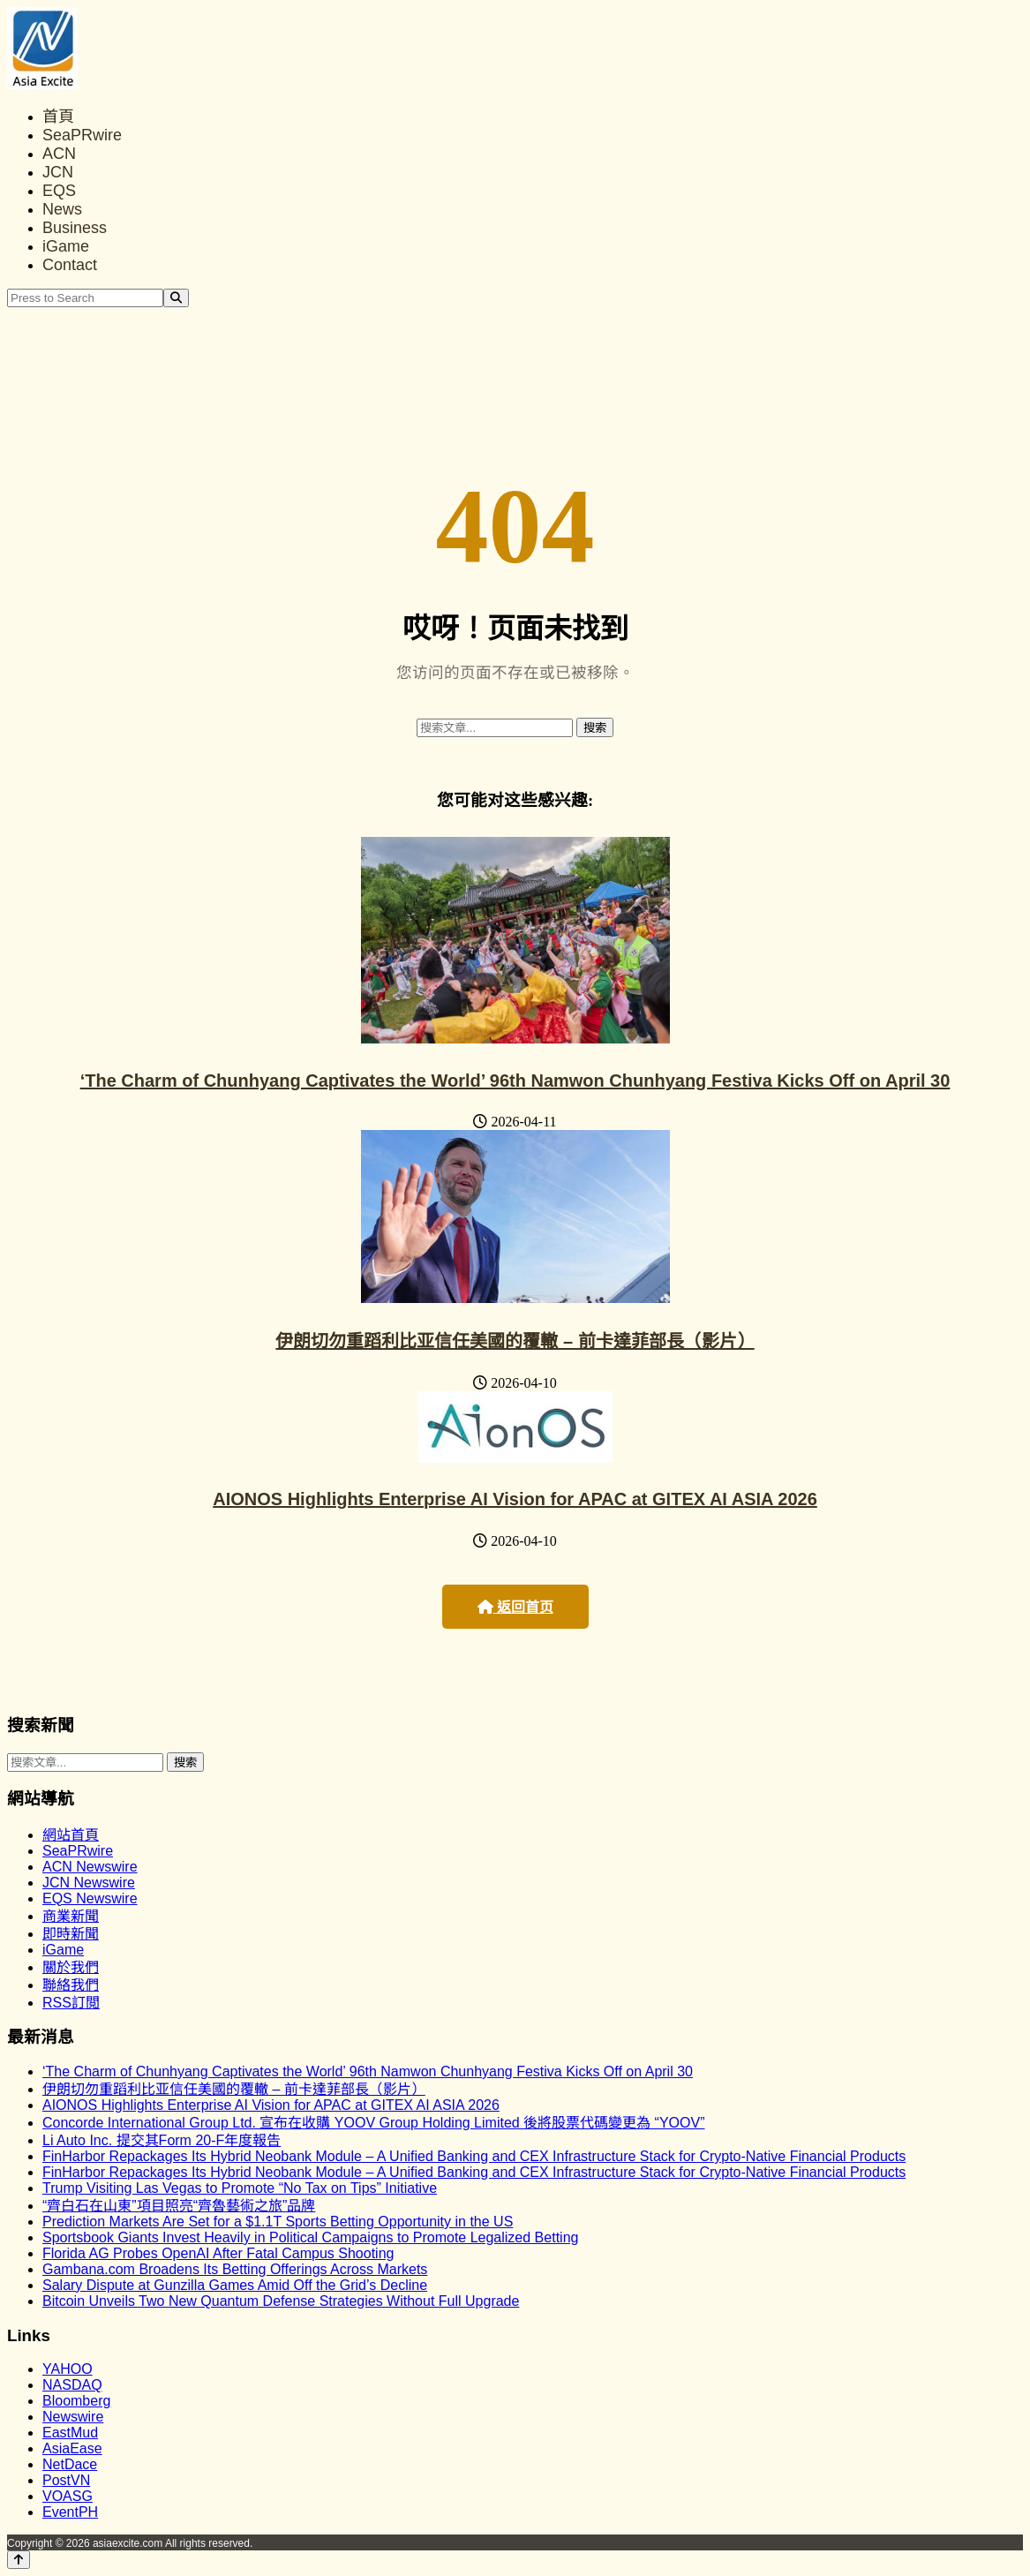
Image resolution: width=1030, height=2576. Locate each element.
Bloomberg (76, 2400)
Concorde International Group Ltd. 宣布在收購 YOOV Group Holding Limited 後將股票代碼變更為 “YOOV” (373, 2122)
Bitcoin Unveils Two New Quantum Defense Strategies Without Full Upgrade (280, 2301)
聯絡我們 (70, 1984)
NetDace (69, 2464)
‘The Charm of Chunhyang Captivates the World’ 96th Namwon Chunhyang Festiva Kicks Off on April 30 (515, 1080)
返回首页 (515, 1607)
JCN (57, 172)
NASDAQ (72, 2384)
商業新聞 (70, 1916)
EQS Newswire (90, 1898)
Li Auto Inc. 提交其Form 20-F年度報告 (161, 2140)
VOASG (67, 2496)
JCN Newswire (88, 1882)
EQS (59, 191)
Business (74, 228)
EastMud (70, 2432)
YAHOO (67, 2368)
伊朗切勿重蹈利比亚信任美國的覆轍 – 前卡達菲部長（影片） (514, 1341)
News (62, 209)
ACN (59, 153)
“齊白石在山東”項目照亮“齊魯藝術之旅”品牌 (178, 2205)
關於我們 (70, 1967)
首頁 (58, 116)
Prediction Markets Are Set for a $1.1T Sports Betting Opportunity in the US (277, 2221)
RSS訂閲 (71, 2002)
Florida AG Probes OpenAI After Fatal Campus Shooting (218, 2253)
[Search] (176, 298)
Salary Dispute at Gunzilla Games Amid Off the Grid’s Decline (234, 2285)
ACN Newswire (90, 1866)
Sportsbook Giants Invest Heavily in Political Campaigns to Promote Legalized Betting (310, 2237)
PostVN (66, 2480)
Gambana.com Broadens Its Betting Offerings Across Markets (234, 2269)
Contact (69, 265)
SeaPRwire (82, 135)
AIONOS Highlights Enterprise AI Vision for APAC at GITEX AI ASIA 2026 (515, 1499)
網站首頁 (70, 1834)
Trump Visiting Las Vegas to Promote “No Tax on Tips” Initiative (239, 2188)
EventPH (70, 2512)
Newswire (72, 2416)
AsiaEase (72, 2448)
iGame (65, 246)
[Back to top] (18, 2559)
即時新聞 (70, 1933)
